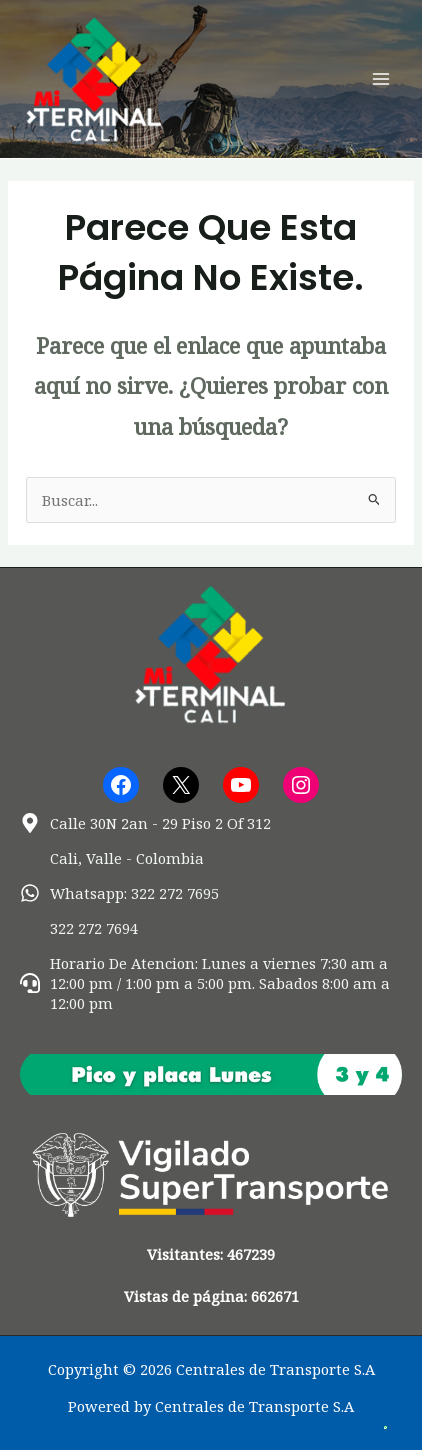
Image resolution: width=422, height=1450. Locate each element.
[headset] (211, 983)
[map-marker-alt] (145, 823)
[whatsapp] (119, 893)
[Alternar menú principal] (381, 79)
